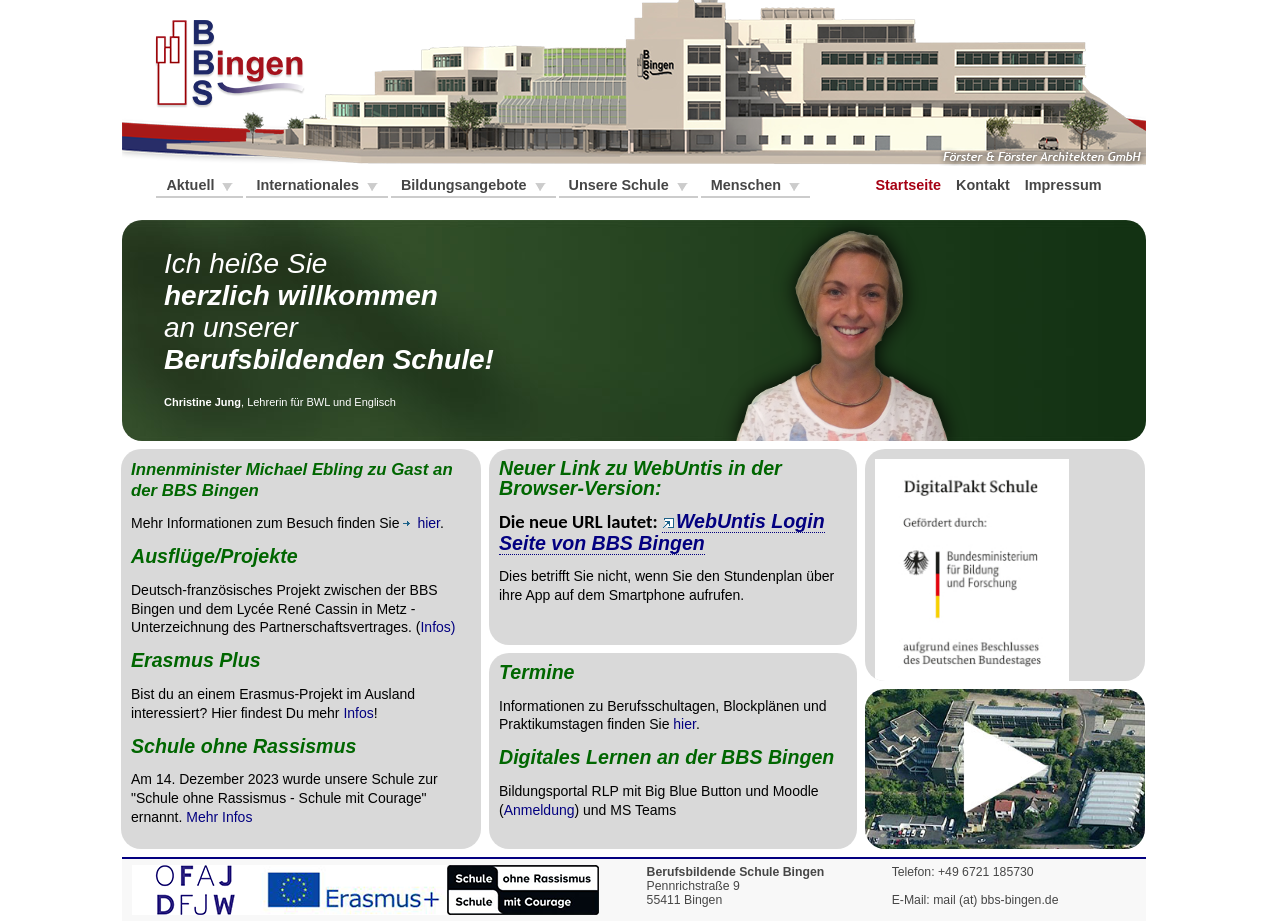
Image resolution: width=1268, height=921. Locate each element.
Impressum (1065, 185)
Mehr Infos (219, 817)
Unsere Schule (621, 185)
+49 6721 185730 (986, 872)
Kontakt (985, 185)
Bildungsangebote (466, 185)
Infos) (437, 627)
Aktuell (192, 185)
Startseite (910, 185)
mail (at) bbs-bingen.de (995, 900)
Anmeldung (539, 810)
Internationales (309, 185)
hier (684, 724)
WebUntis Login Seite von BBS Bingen (662, 532)
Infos (358, 713)
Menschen (748, 185)
